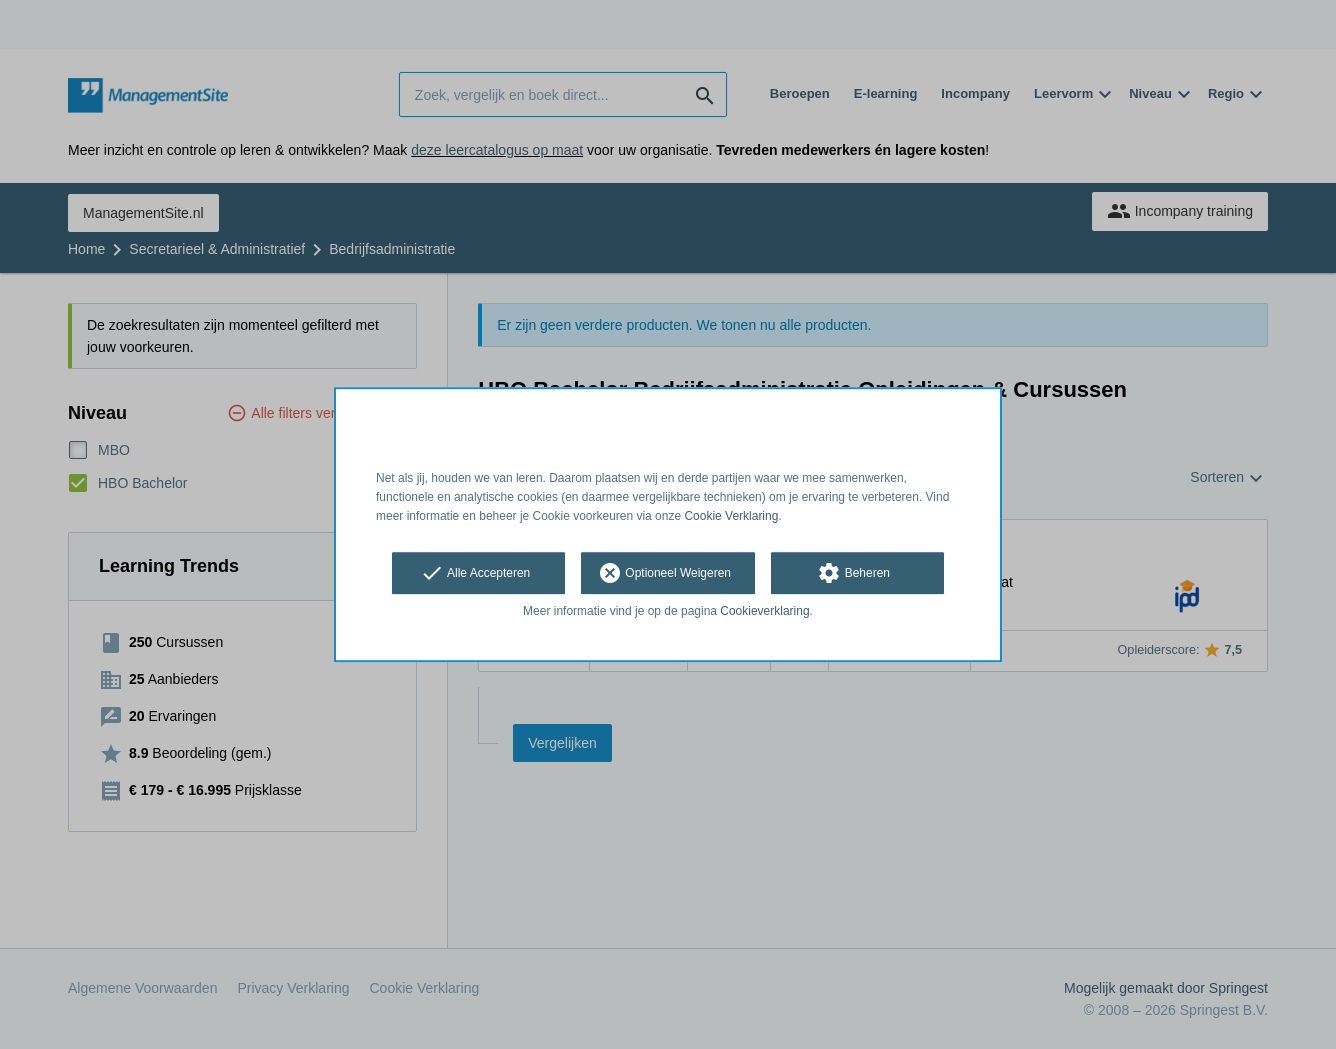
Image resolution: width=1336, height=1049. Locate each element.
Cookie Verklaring (731, 516)
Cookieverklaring (764, 612)
